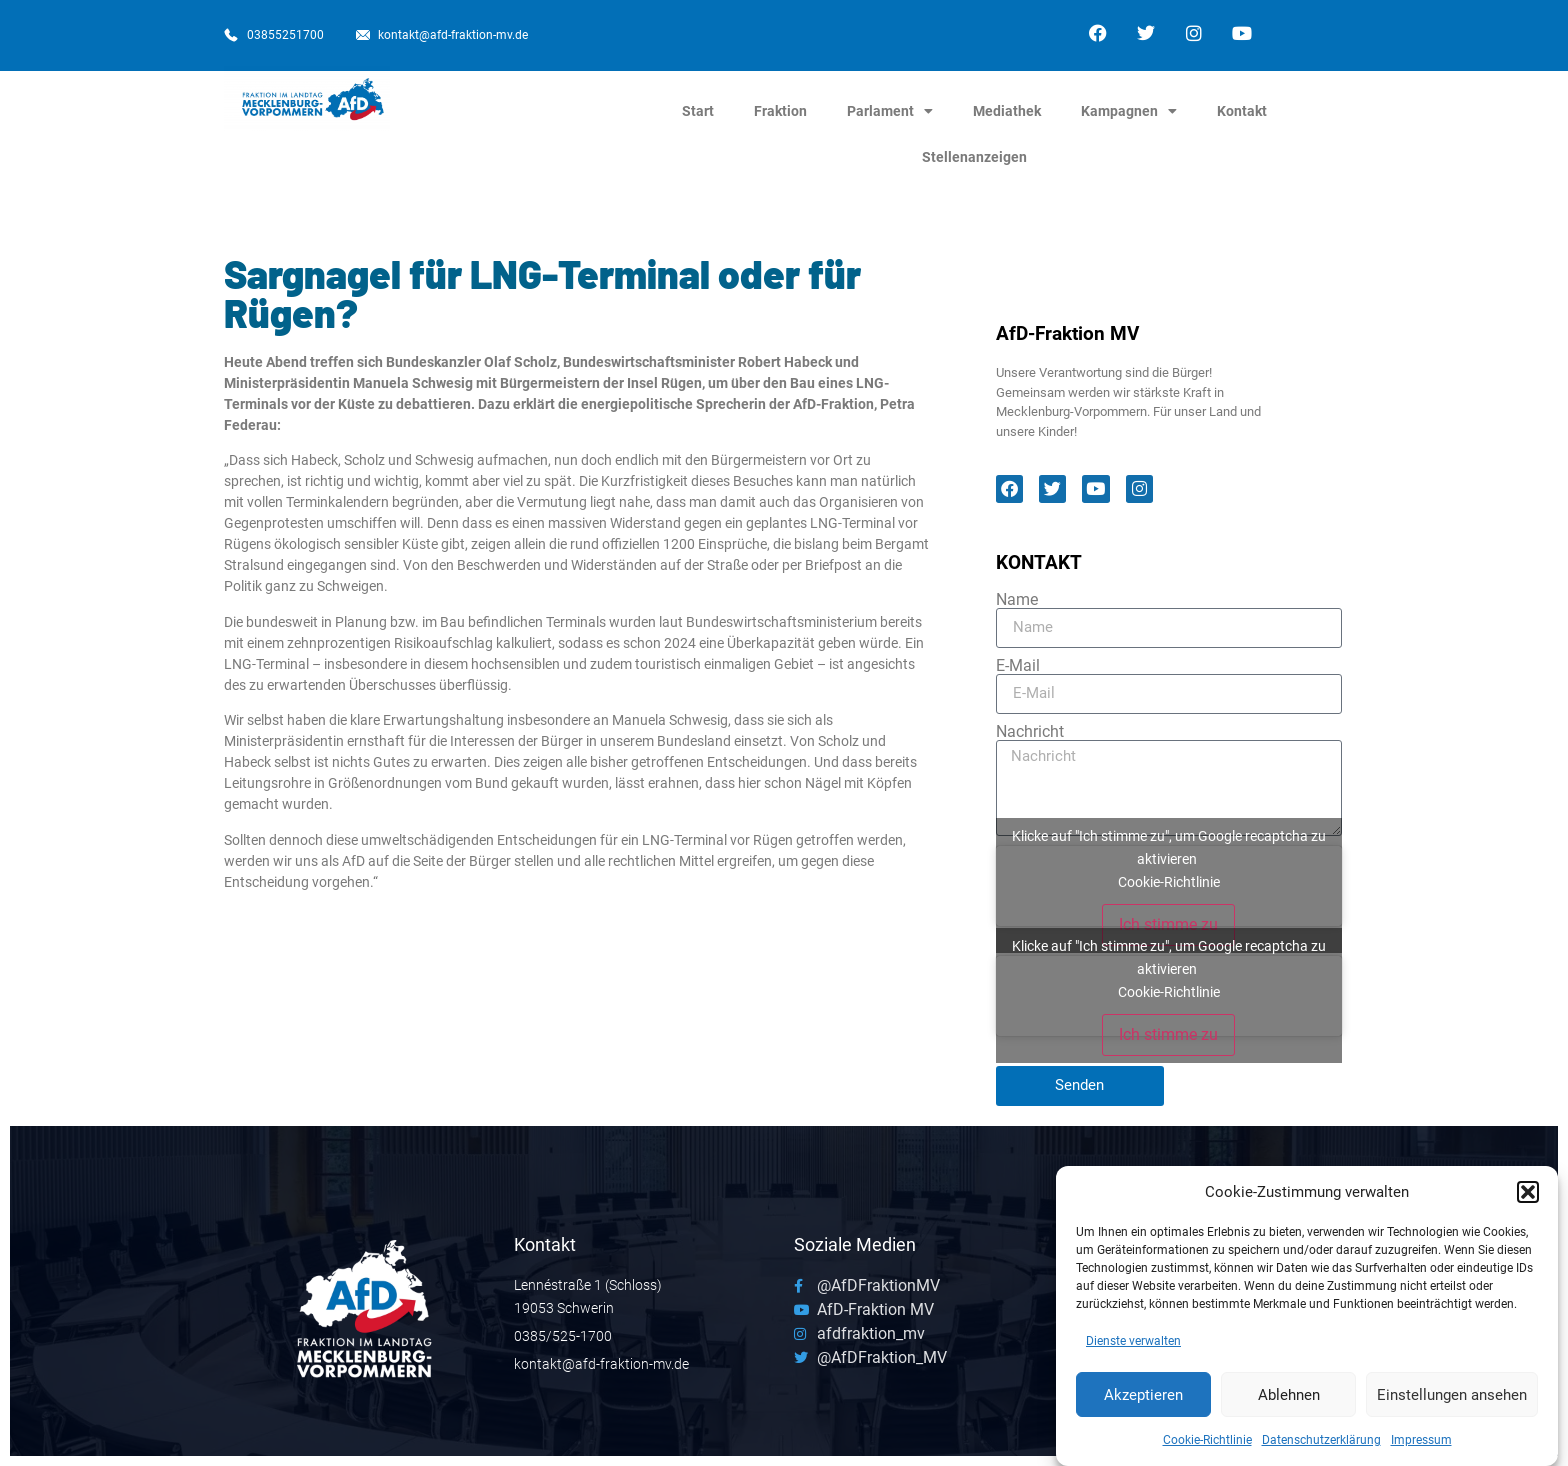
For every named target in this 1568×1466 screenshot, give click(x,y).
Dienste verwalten (1133, 1347)
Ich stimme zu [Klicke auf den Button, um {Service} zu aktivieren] (1168, 924)
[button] (1528, 1197)
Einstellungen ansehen (1452, 1400)
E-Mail (1018, 666)
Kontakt (1242, 111)
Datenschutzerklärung (1321, 1446)
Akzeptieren (1143, 1400)
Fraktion (780, 111)
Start (698, 111)
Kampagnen (1129, 111)
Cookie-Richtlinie (1207, 1446)
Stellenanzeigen (974, 157)
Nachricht (1030, 732)
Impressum (1421, 1446)
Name (1017, 600)
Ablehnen (1289, 1400)
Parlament (890, 111)
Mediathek (1007, 111)
